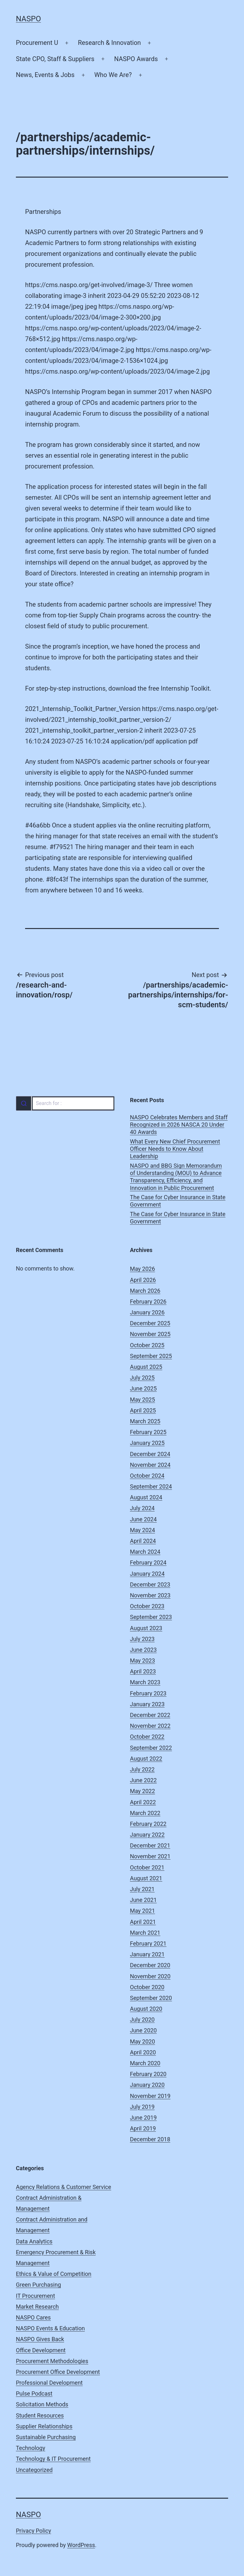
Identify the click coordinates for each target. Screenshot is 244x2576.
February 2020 (148, 2074)
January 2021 (147, 1954)
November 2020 (150, 1976)
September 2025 (151, 1356)
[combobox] (65, 1103)
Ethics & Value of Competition (54, 2273)
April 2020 (143, 2052)
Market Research (37, 2306)
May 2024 (142, 1530)
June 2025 (143, 1388)
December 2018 (150, 2139)
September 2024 (151, 1486)
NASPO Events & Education (50, 2328)
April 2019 (143, 2128)
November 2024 (150, 1464)
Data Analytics (34, 2241)
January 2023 (147, 1704)
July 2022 (142, 1769)
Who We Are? (113, 75)
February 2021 (148, 1943)
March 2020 (145, 2063)
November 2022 (150, 1725)
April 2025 (143, 1410)
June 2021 (143, 1900)
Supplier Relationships (44, 2426)
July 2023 (142, 1639)
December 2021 (150, 1845)
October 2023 (147, 1606)
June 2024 (143, 1519)
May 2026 (142, 1268)
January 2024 (147, 1573)
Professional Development (49, 2382)
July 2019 (142, 2106)
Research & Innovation (109, 42)
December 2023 (150, 1584)
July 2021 (142, 1889)
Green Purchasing (38, 2284)
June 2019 (143, 2117)
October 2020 (147, 1987)
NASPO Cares (33, 2317)
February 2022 (148, 1823)
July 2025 (142, 1377)
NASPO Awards (136, 59)
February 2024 (148, 1562)
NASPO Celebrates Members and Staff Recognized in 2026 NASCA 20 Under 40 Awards (178, 1125)
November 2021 (150, 1856)
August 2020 (146, 2008)
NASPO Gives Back (40, 2339)
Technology (30, 2448)
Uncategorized (34, 2470)
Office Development (40, 2350)
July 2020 (142, 2019)
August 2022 (146, 1758)
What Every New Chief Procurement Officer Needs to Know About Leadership (175, 1149)
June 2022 (143, 1780)
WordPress (81, 2545)
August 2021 (146, 1878)
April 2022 (143, 1802)
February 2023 (148, 1693)
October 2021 (147, 1867)
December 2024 (150, 1454)
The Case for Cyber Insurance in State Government (178, 1201)
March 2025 (145, 1421)
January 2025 (147, 1442)
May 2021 (142, 1910)
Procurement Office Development (58, 2371)
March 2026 (145, 1290)
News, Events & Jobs (45, 75)
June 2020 (143, 2030)
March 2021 (145, 1932)
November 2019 (150, 2096)
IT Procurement (35, 2295)
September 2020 (151, 1998)
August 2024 (146, 1497)
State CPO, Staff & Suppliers (55, 59)
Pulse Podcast (34, 2393)
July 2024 (142, 1508)
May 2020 (142, 2041)
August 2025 (146, 1366)
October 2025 (147, 1345)
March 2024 (145, 1551)
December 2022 (150, 1715)
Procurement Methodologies (52, 2361)
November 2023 (150, 1595)
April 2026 (143, 1280)
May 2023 (142, 1660)
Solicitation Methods (42, 2404)
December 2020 (150, 1965)
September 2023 (151, 1617)
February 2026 (148, 1301)
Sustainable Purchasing (46, 2437)
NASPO (28, 18)
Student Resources (40, 2415)
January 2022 (147, 1834)
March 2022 (145, 1813)
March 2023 (145, 1682)
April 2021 (143, 1921)
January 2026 (147, 1312)
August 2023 (146, 1628)
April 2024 (143, 1541)
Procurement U (37, 42)
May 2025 (142, 1399)
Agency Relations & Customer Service (63, 2187)
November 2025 (150, 1334)
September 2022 (151, 1747)
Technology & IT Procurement (53, 2458)
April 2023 (143, 1671)
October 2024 (147, 1475)
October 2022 (147, 1736)
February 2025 (148, 1432)
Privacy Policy (33, 2530)
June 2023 (143, 1649)
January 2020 (147, 2084)
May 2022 (142, 1791)
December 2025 (150, 1323)
